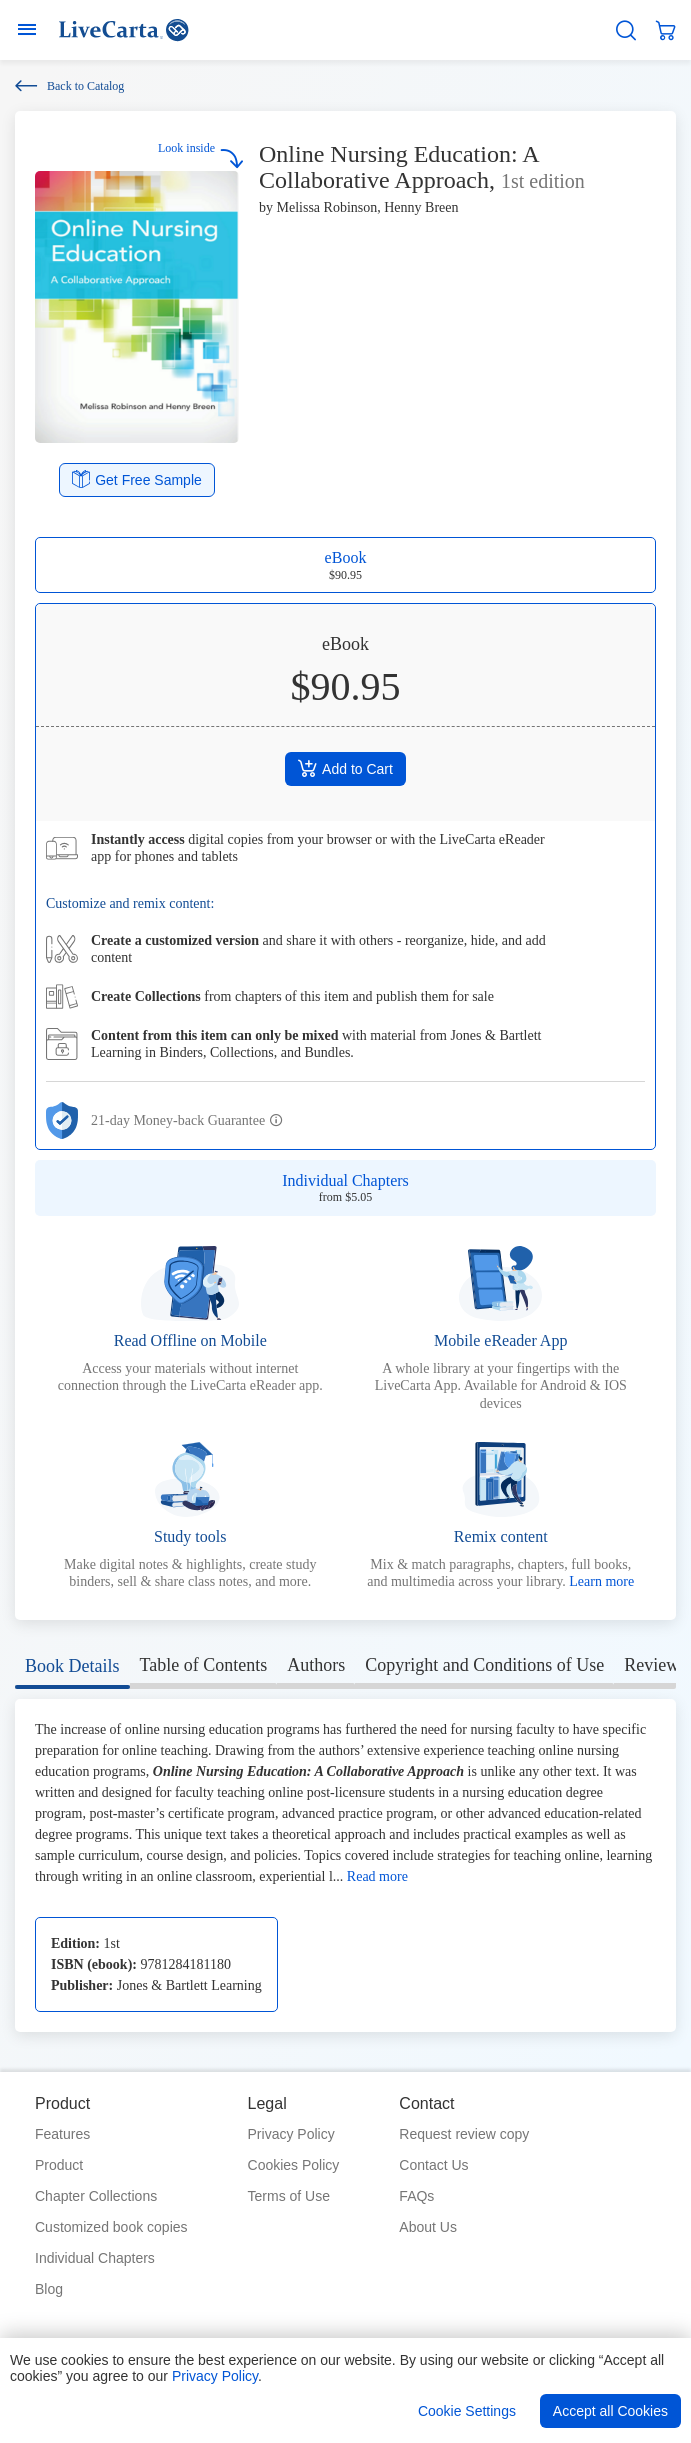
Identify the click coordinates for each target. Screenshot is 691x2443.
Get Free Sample (137, 479)
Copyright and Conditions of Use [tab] (484, 1665)
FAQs (416, 2196)
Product (59, 2165)
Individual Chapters (95, 2258)
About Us (428, 2227)
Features (62, 2134)
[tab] (72, 1669)
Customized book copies (111, 2227)
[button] (276, 1121)
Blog (49, 2289)
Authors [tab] (316, 1665)
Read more (377, 1876)
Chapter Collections (96, 2196)
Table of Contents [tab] (204, 1665)
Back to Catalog (69, 86)
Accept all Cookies (610, 2411)
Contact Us (433, 2165)
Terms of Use (289, 2196)
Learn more (601, 1581)
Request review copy (464, 2134)
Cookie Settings (467, 2411)
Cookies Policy (294, 2165)
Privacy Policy (291, 2134)
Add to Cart (345, 768)
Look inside (201, 154)
